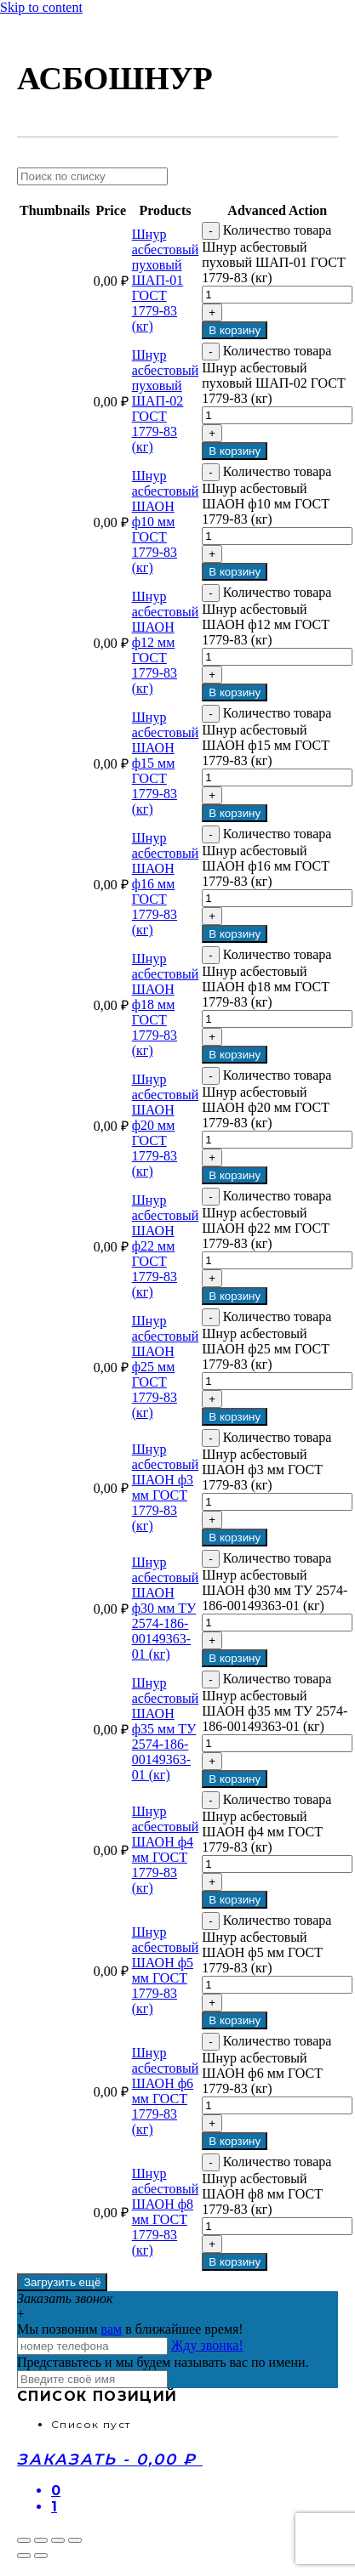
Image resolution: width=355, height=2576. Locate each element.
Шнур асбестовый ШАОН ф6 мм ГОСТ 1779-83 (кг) (165, 2090)
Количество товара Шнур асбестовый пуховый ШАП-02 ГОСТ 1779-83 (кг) (273, 374)
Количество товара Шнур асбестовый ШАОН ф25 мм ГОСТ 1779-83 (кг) (266, 1340)
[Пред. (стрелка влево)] (24, 2555)
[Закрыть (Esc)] (24, 2540)
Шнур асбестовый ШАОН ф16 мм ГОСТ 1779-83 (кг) (165, 884)
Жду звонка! (207, 2345)
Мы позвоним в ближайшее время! (130, 2329)
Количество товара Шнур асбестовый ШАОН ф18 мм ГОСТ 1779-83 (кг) (266, 978)
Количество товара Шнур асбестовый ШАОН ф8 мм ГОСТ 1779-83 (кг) (266, 2185)
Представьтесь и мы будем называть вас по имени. (163, 2362)
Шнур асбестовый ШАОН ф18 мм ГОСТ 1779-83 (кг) (165, 1004)
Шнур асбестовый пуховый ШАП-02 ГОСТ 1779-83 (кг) (165, 401)
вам (112, 2329)
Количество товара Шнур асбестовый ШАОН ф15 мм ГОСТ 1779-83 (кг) (266, 737)
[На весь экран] (58, 2540)
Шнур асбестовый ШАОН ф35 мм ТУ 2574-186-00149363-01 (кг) (165, 1729)
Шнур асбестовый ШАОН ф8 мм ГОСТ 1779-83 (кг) (165, 2211)
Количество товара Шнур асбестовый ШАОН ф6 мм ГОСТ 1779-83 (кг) (266, 2065)
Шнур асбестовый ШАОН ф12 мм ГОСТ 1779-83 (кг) (165, 642)
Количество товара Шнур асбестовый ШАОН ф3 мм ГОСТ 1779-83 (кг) (266, 1461)
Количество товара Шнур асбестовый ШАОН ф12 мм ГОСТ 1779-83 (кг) (266, 616)
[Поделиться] (41, 2540)
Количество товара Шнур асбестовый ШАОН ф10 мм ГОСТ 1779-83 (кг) (266, 495)
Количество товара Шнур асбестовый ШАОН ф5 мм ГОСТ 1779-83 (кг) (266, 1944)
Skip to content (41, 7)
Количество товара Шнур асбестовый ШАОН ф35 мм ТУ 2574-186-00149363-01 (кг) (274, 1702)
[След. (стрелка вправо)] (41, 2555)
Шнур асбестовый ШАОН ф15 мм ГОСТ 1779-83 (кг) (165, 763)
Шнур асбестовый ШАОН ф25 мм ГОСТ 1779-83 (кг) (165, 1367)
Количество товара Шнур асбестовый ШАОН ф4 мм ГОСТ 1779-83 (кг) (266, 1823)
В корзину (235, 330)
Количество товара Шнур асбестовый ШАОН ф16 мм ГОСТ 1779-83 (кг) (266, 857)
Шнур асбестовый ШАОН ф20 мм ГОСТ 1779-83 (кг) (165, 1125)
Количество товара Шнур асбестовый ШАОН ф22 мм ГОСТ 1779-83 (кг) (266, 1220)
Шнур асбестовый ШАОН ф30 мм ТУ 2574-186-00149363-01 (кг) (165, 1608)
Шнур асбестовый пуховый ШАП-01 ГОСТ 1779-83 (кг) (165, 280)
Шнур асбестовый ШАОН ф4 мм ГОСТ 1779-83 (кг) (165, 1849)
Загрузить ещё (62, 2282)
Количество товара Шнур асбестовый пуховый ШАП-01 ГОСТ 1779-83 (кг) (273, 254)
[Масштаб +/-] (75, 2540)
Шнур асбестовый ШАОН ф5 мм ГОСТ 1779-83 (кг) (165, 1970)
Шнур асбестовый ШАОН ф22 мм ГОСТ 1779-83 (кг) (165, 1246)
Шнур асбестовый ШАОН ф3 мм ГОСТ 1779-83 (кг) (165, 1487)
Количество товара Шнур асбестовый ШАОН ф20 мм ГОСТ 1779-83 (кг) (266, 1099)
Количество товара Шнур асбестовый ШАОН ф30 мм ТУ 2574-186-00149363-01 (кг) (274, 1582)
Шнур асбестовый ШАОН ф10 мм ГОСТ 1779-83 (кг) (165, 521)
